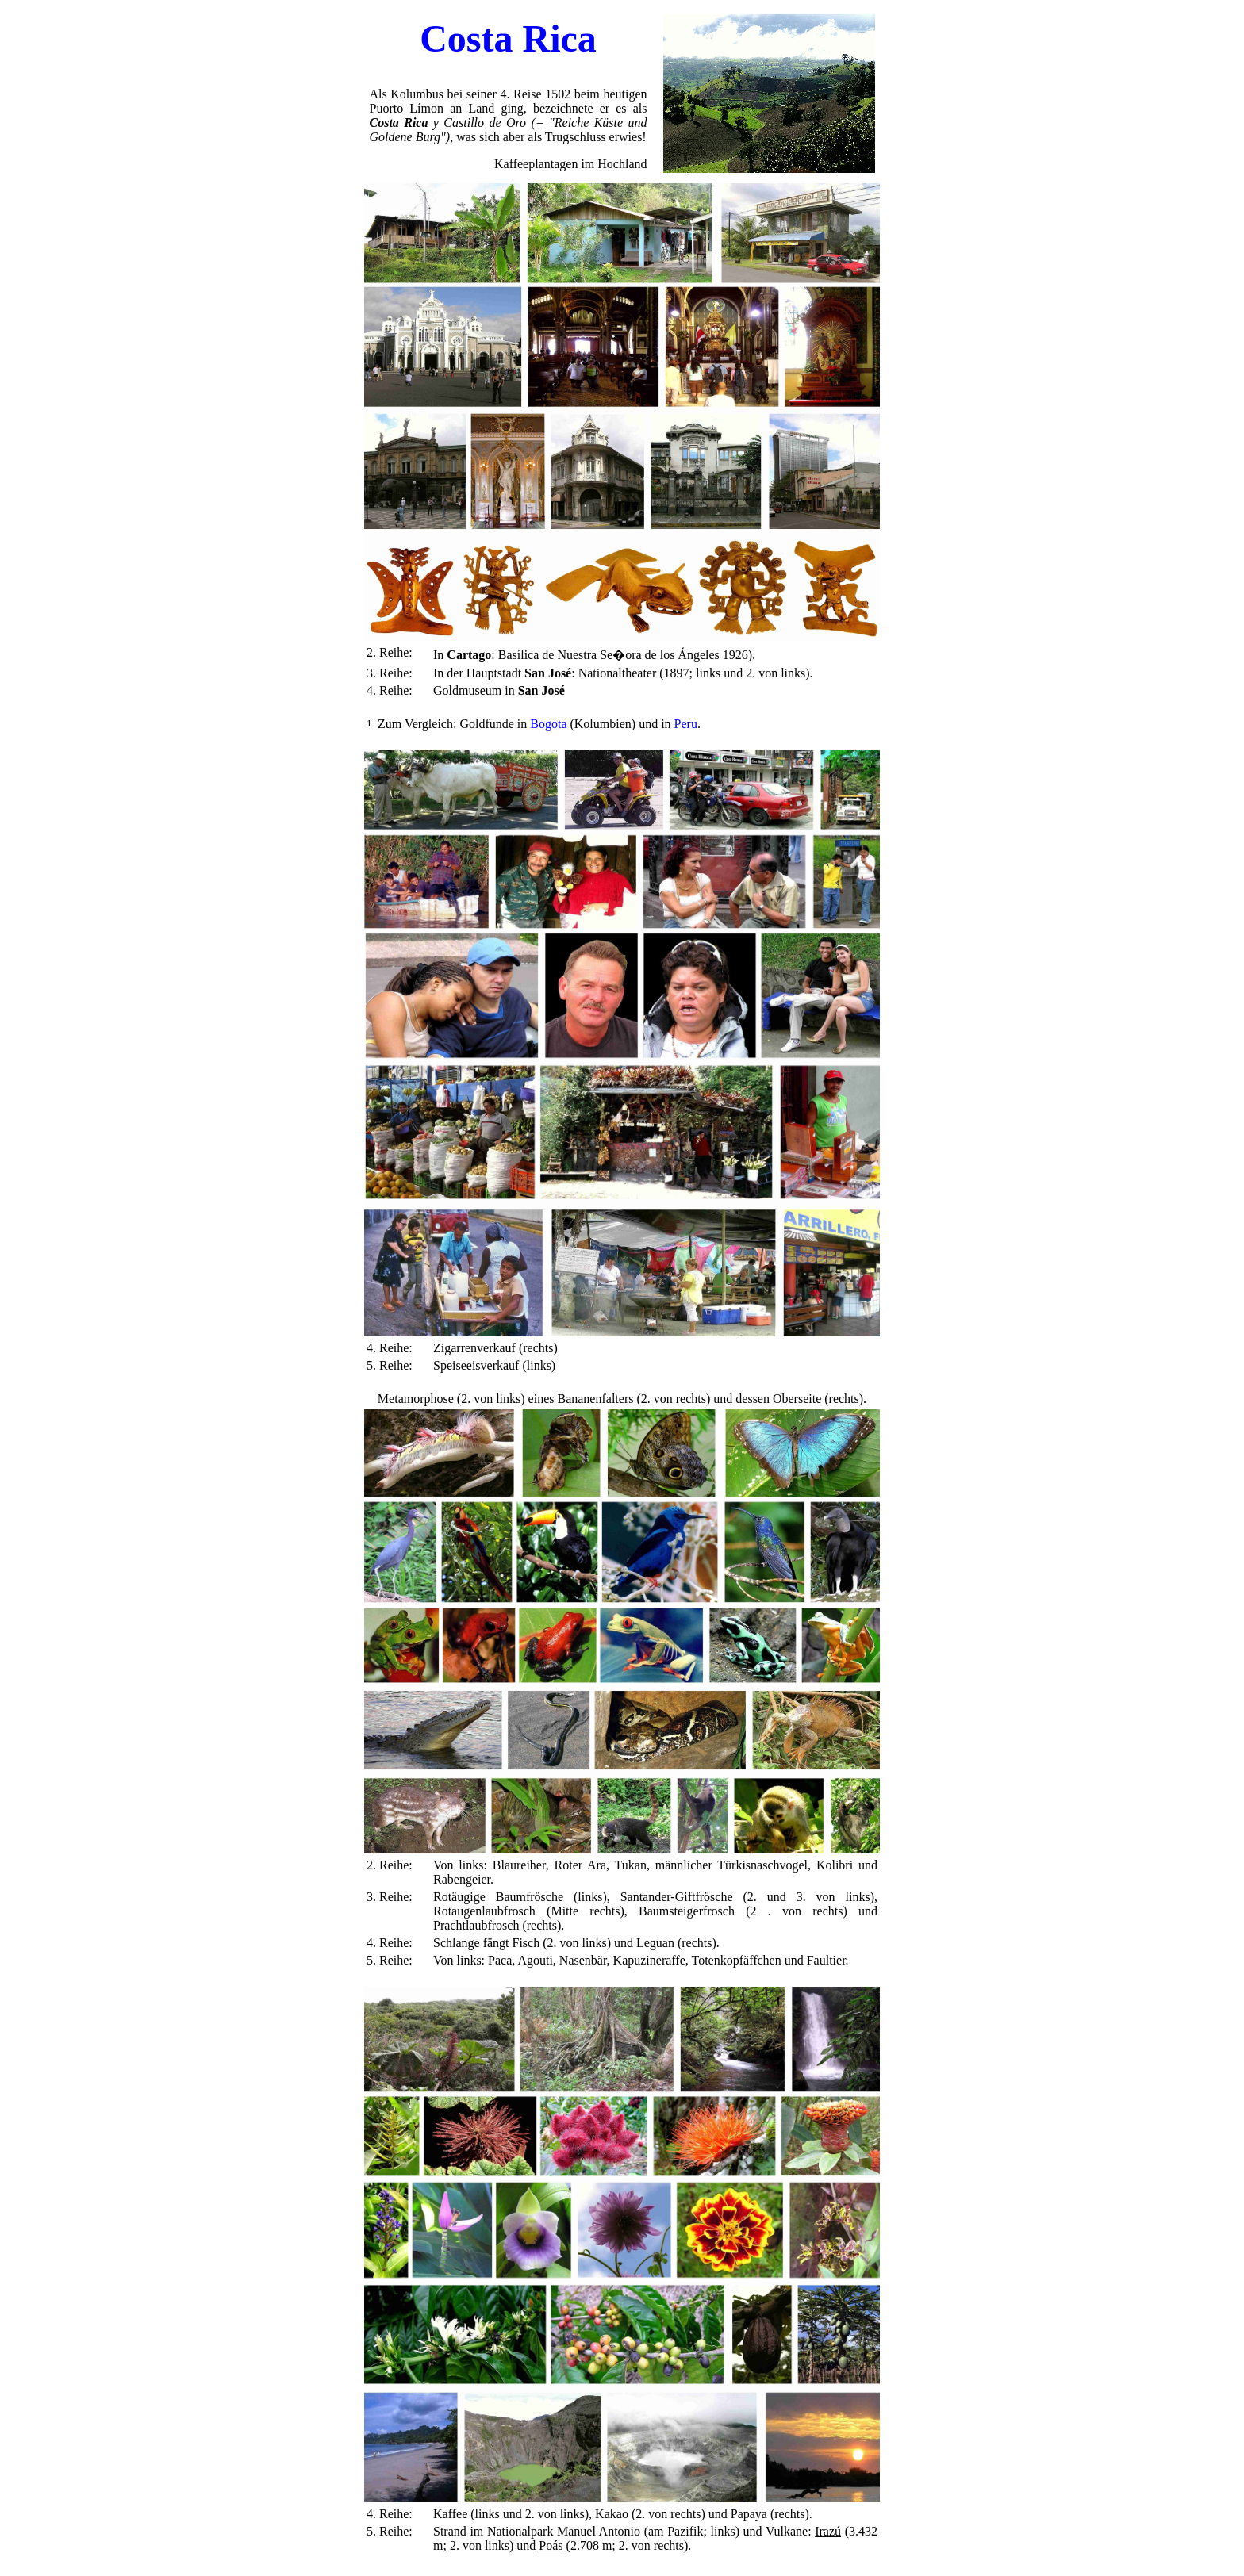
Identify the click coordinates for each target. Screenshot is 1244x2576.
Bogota (548, 723)
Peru (685, 723)
